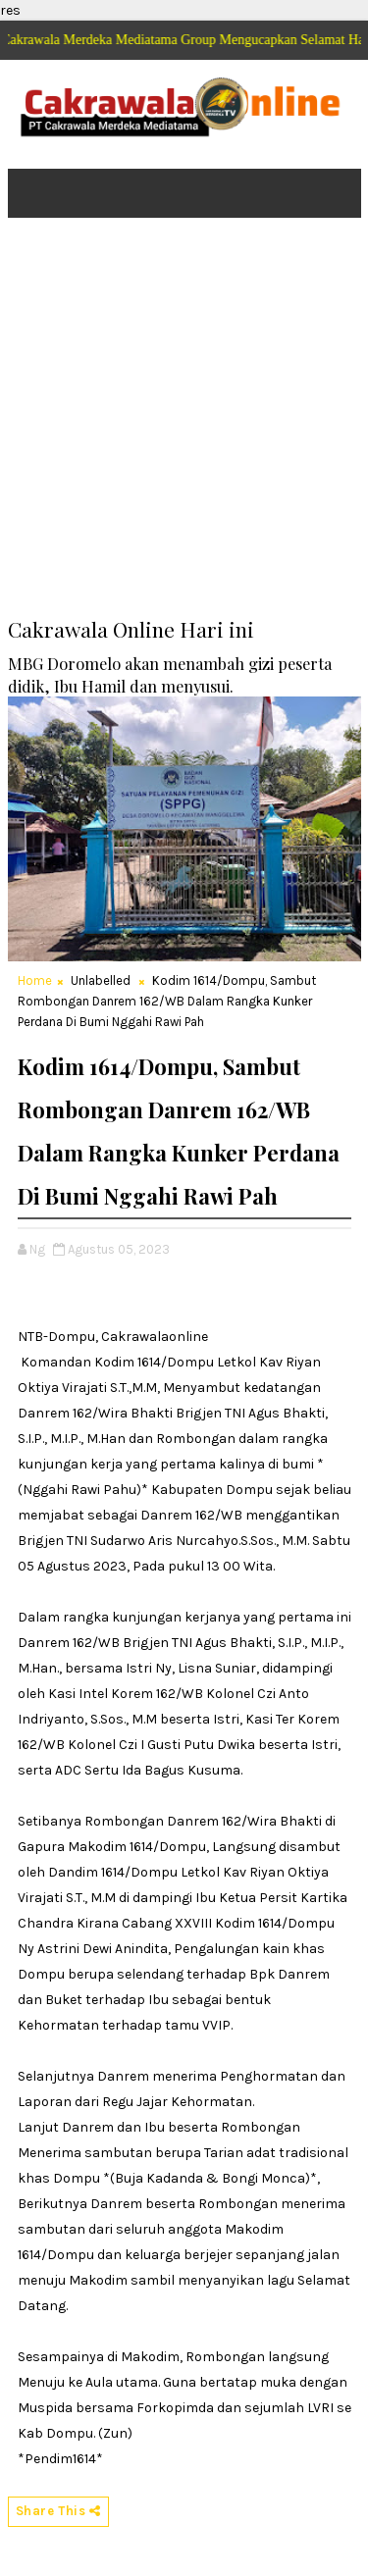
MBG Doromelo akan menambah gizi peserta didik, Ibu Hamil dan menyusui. (170, 674)
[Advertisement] (184, 431)
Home (35, 980)
